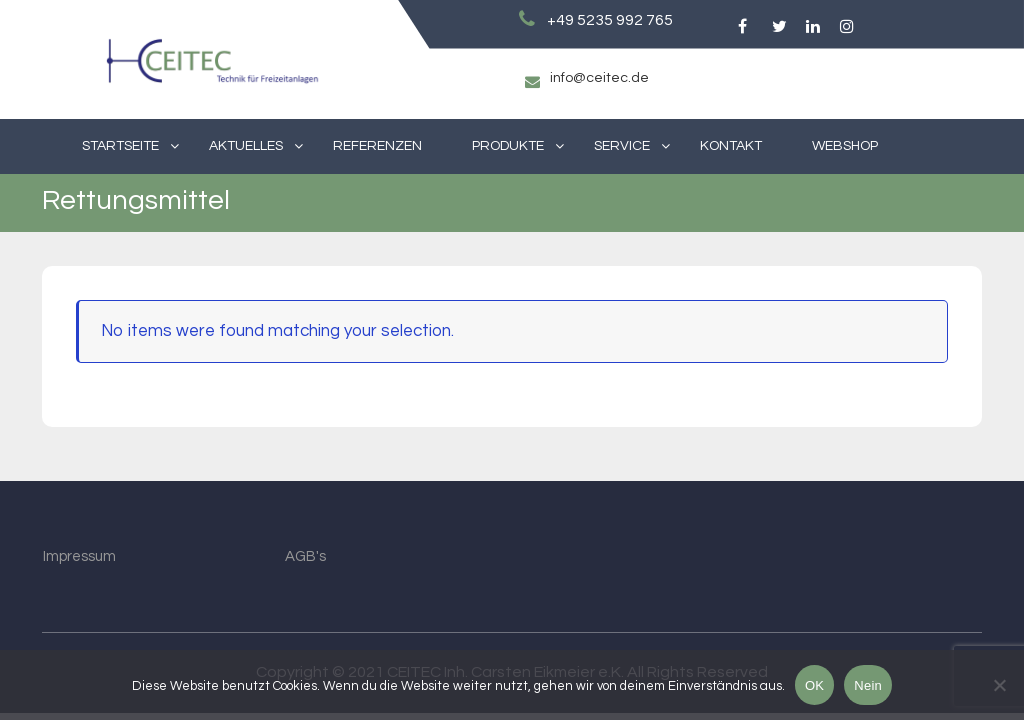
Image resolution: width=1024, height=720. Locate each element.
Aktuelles (246, 146)
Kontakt (731, 146)
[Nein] (999, 685)
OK (814, 685)
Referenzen (377, 146)
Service (622, 146)
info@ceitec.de (599, 78)
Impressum (79, 556)
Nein (868, 685)
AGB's (305, 556)
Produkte (508, 146)
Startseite (120, 146)
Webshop (845, 146)
